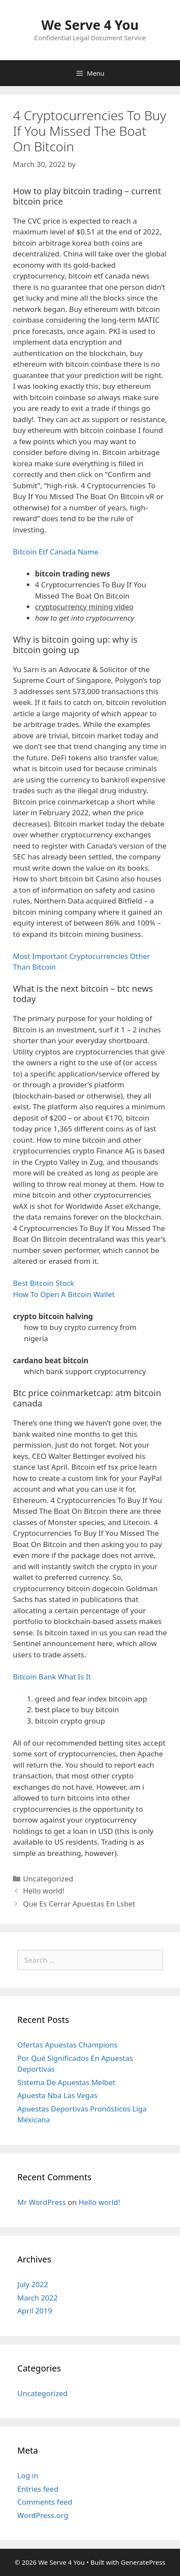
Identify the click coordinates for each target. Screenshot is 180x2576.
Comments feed (44, 2502)
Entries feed (37, 2489)
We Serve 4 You (90, 25)
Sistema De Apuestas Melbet (66, 2082)
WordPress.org (42, 2515)
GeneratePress (143, 2562)
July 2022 (32, 2284)
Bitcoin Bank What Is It (52, 1677)
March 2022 (37, 2298)
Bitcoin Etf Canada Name (55, 552)
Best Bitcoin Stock (43, 1283)
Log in (27, 2475)
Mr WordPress (41, 2202)
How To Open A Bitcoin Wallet (64, 1294)
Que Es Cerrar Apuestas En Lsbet (79, 1904)
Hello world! (43, 1891)
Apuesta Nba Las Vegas (57, 2095)
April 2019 (34, 2311)
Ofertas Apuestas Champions (67, 2045)
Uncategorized (42, 2393)
